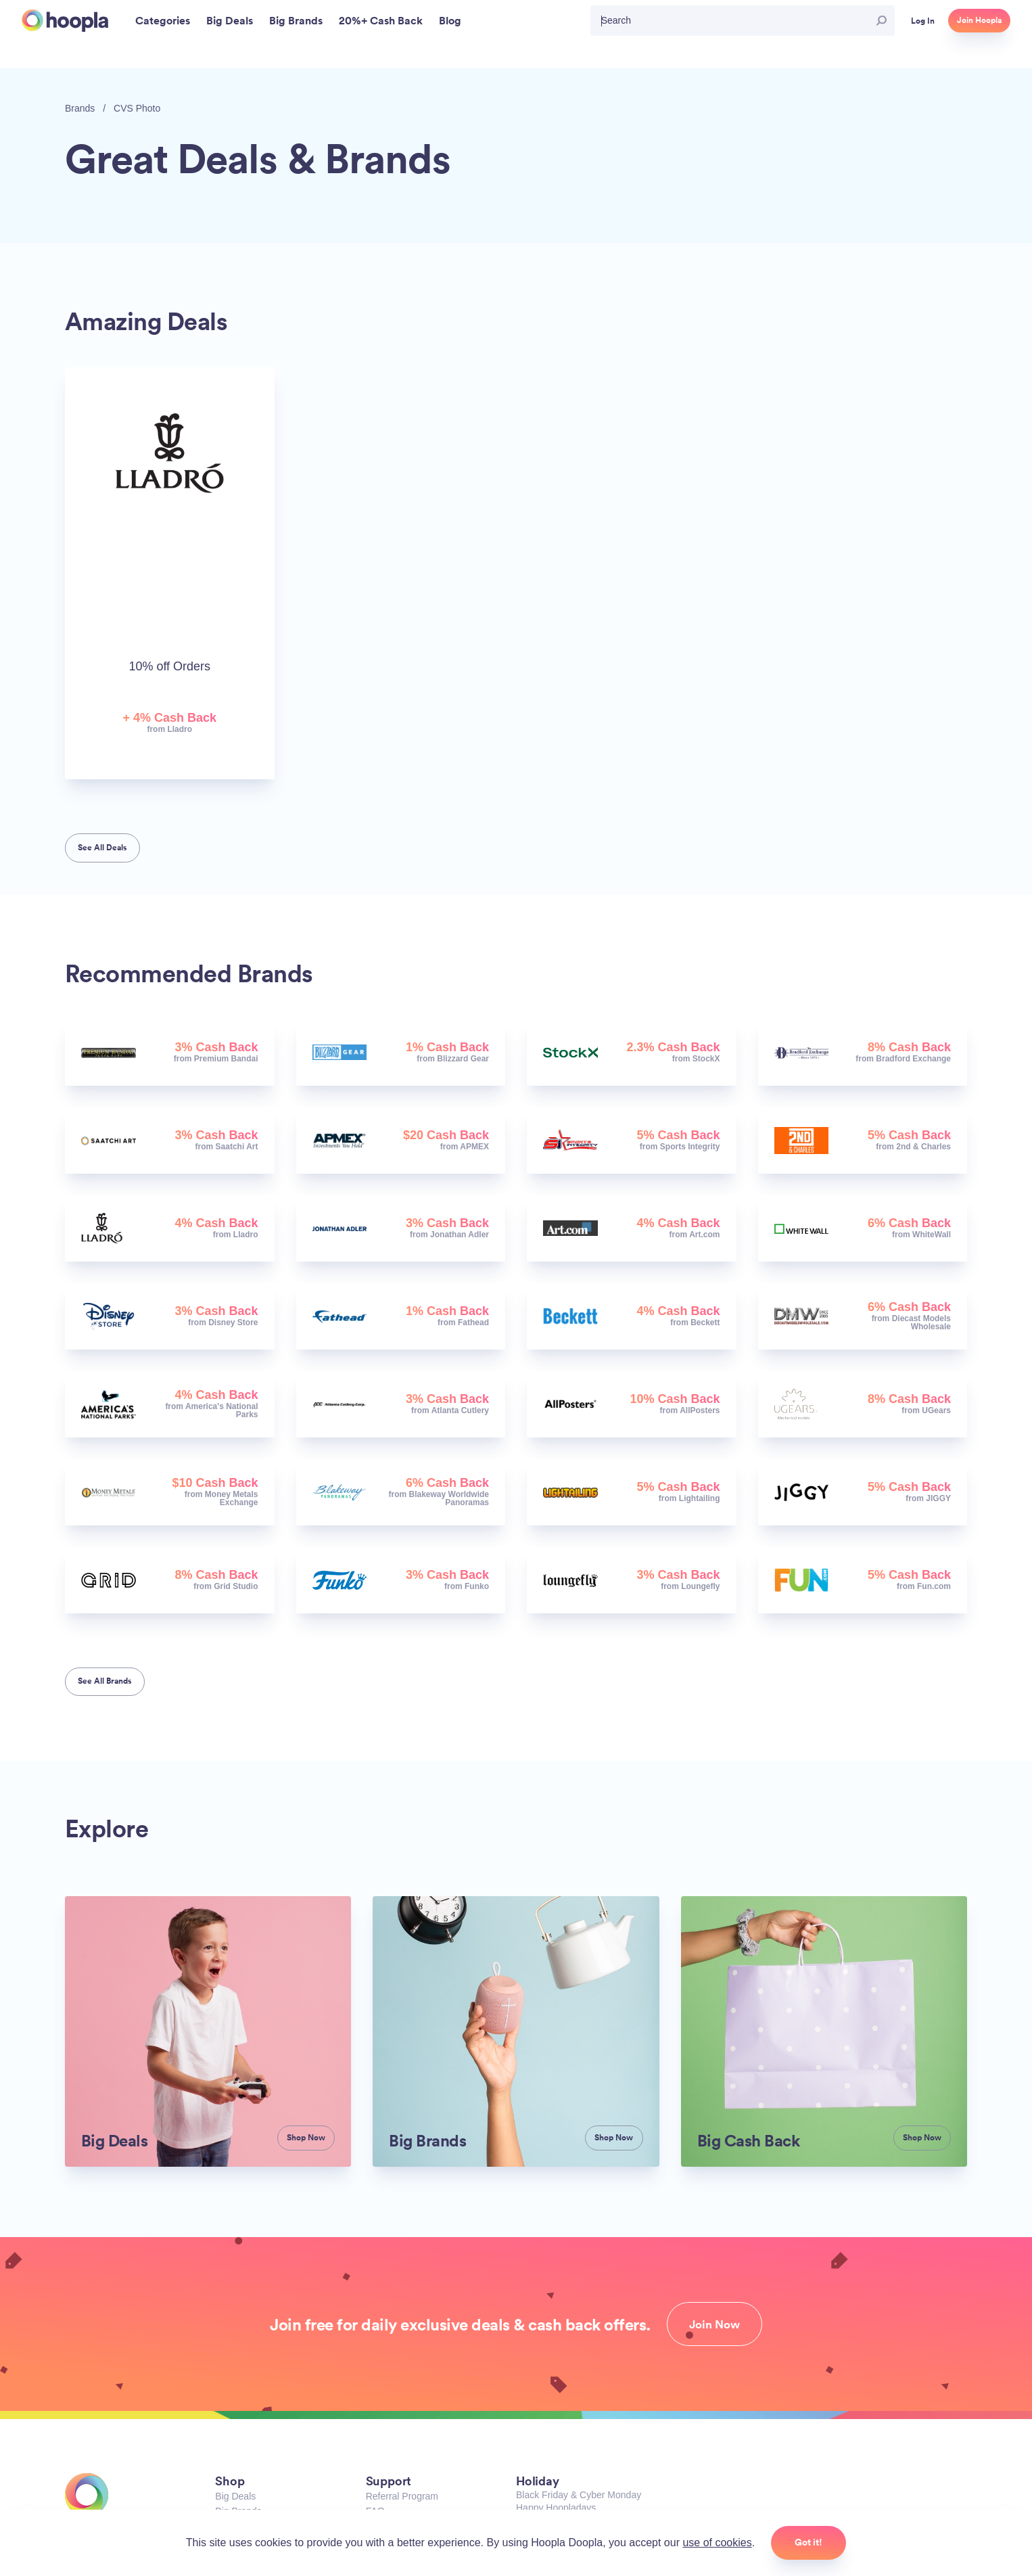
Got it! (808, 2542)
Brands (80, 108)
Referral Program (402, 2496)
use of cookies (716, 2542)
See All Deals (102, 848)
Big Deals (235, 2496)
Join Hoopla (979, 20)
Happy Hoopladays (556, 2507)
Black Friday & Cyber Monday (578, 2494)
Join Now (714, 2324)
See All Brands (105, 1681)
